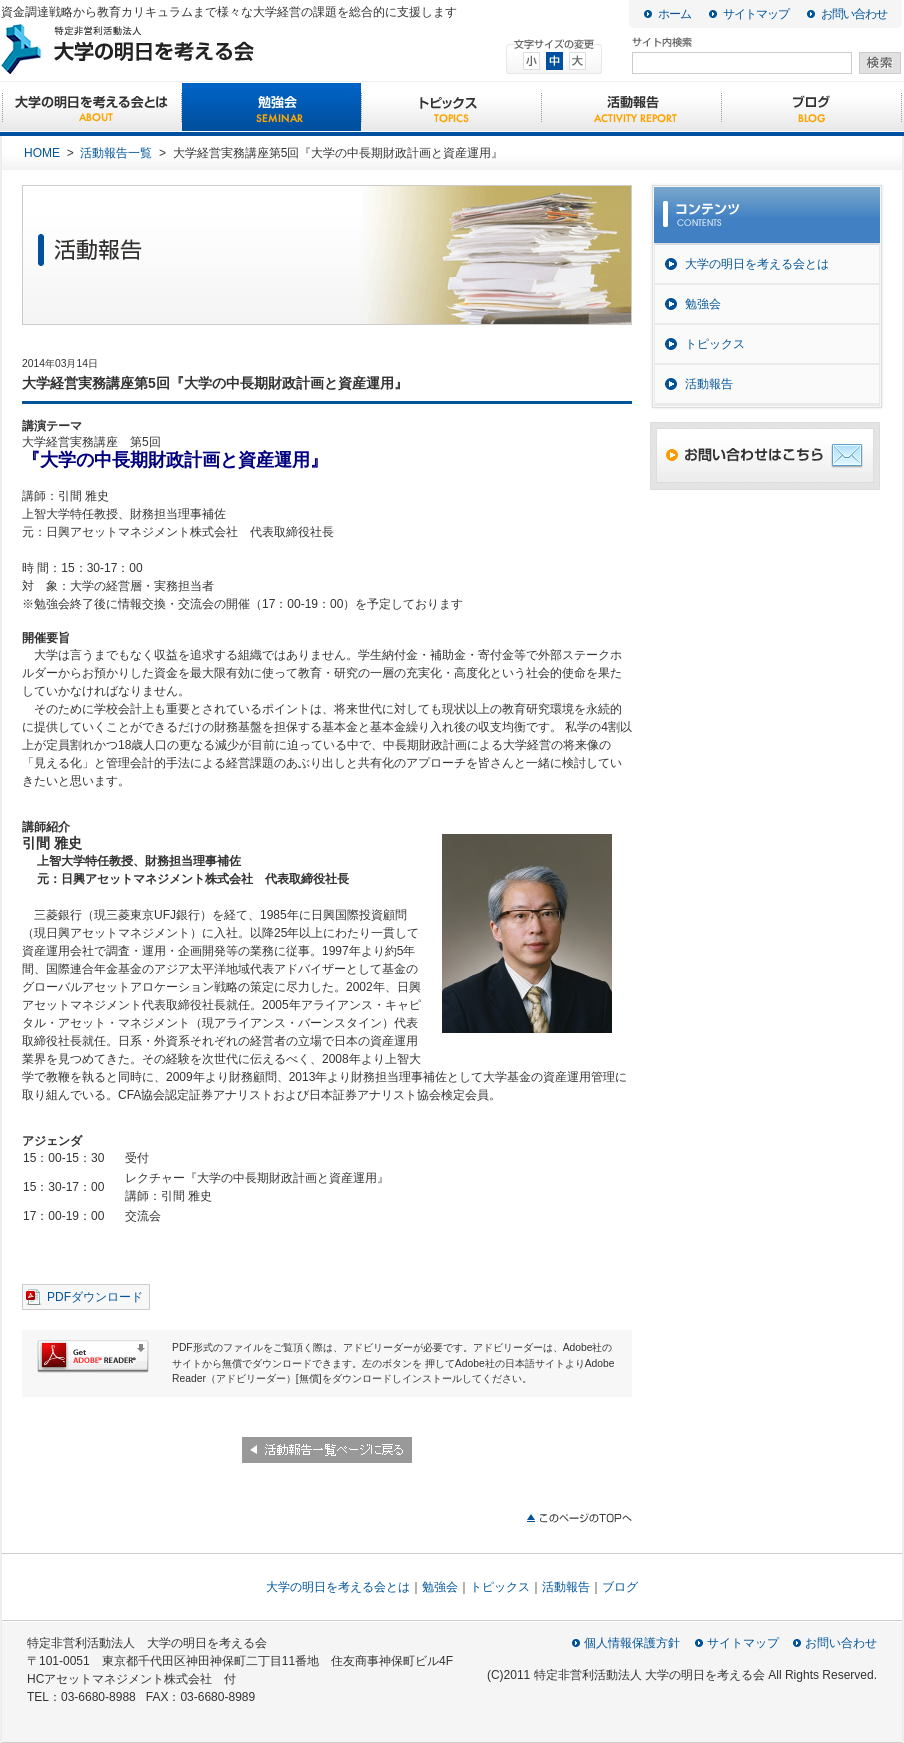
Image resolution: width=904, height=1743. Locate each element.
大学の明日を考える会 (203, 49)
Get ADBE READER (93, 1356)
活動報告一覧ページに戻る (327, 1450)
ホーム (674, 14)
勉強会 (271, 108)
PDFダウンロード (95, 1297)
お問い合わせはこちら (765, 455)
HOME (42, 153)
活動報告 (631, 108)
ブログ (812, 108)
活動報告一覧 (116, 153)
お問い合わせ (854, 14)
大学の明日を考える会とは (91, 108)
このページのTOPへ (579, 1518)
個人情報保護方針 (632, 1643)
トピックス (451, 108)
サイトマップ (756, 14)
